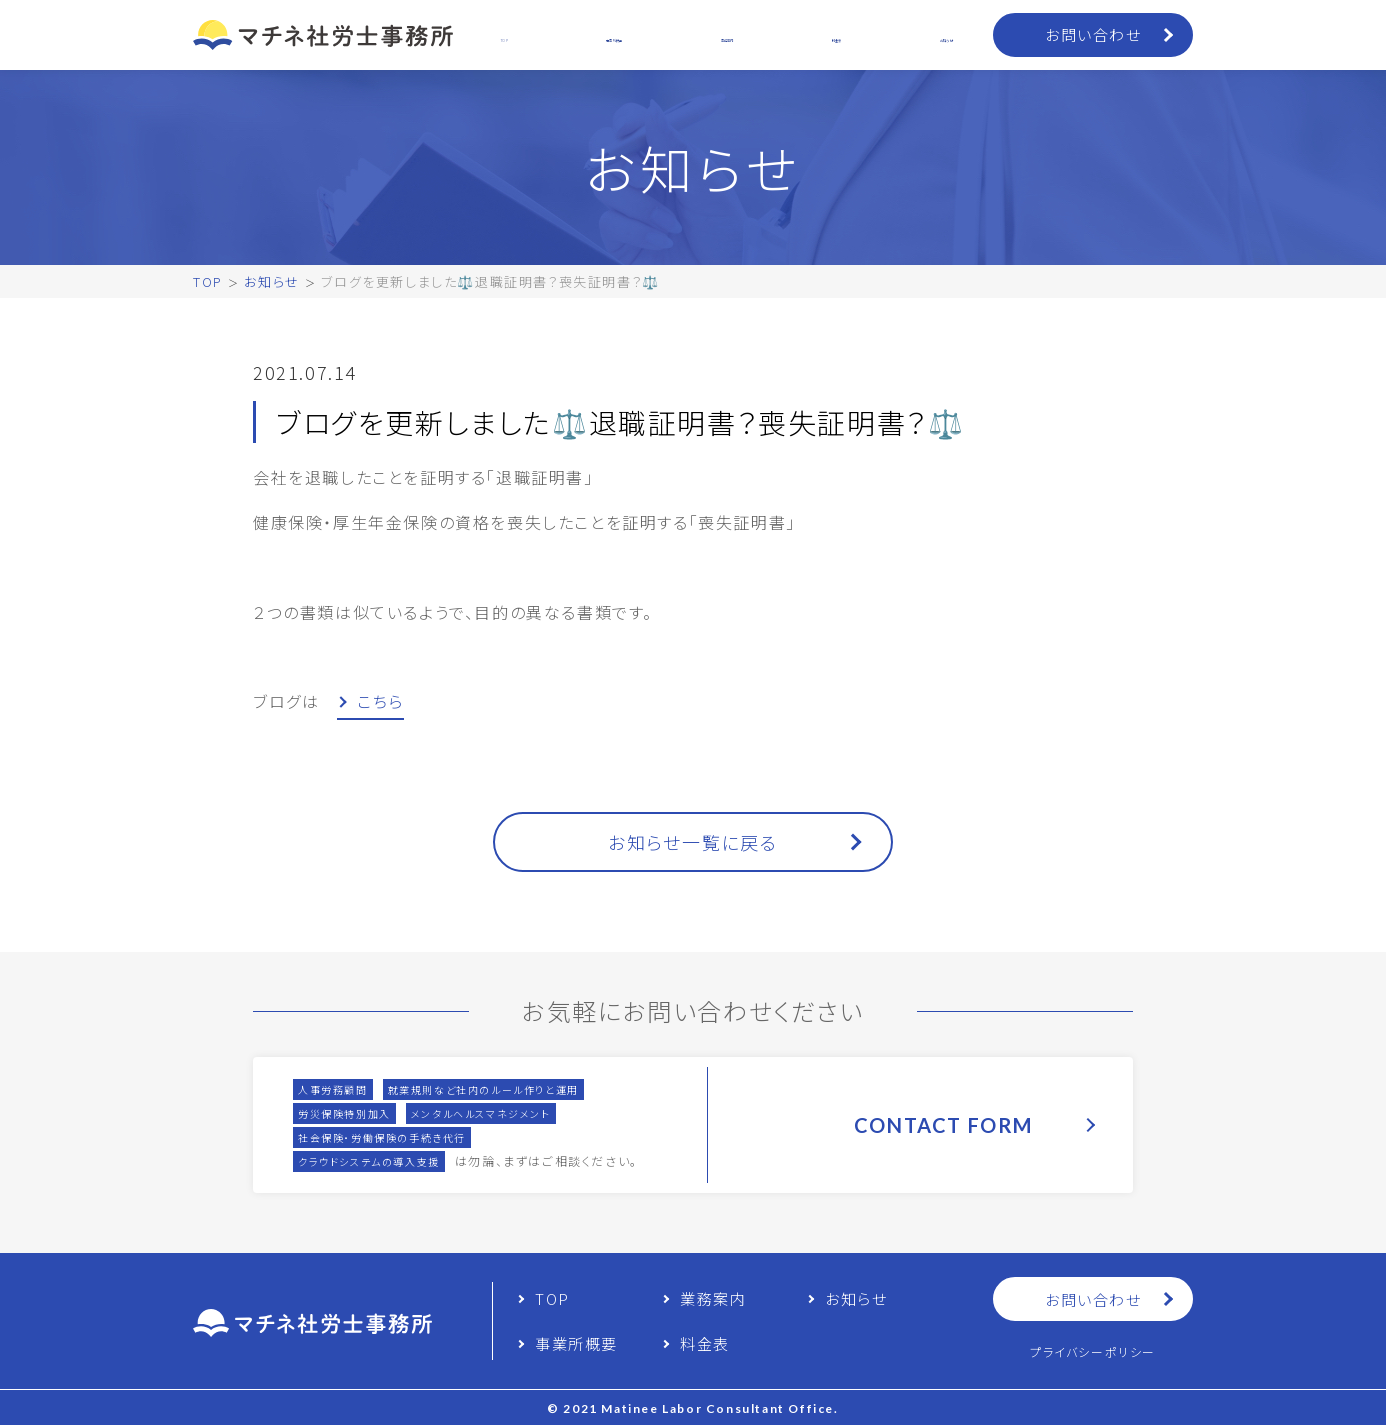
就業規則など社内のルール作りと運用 (483, 1089)
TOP (208, 281)
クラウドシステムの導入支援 (369, 1161)
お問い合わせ (1093, 34)
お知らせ (271, 281)
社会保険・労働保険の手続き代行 (382, 1137)
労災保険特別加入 (344, 1113)
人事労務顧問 (333, 1089)
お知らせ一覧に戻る (693, 842)
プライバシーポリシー (1093, 1351)
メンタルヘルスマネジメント (481, 1113)
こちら (380, 701)
